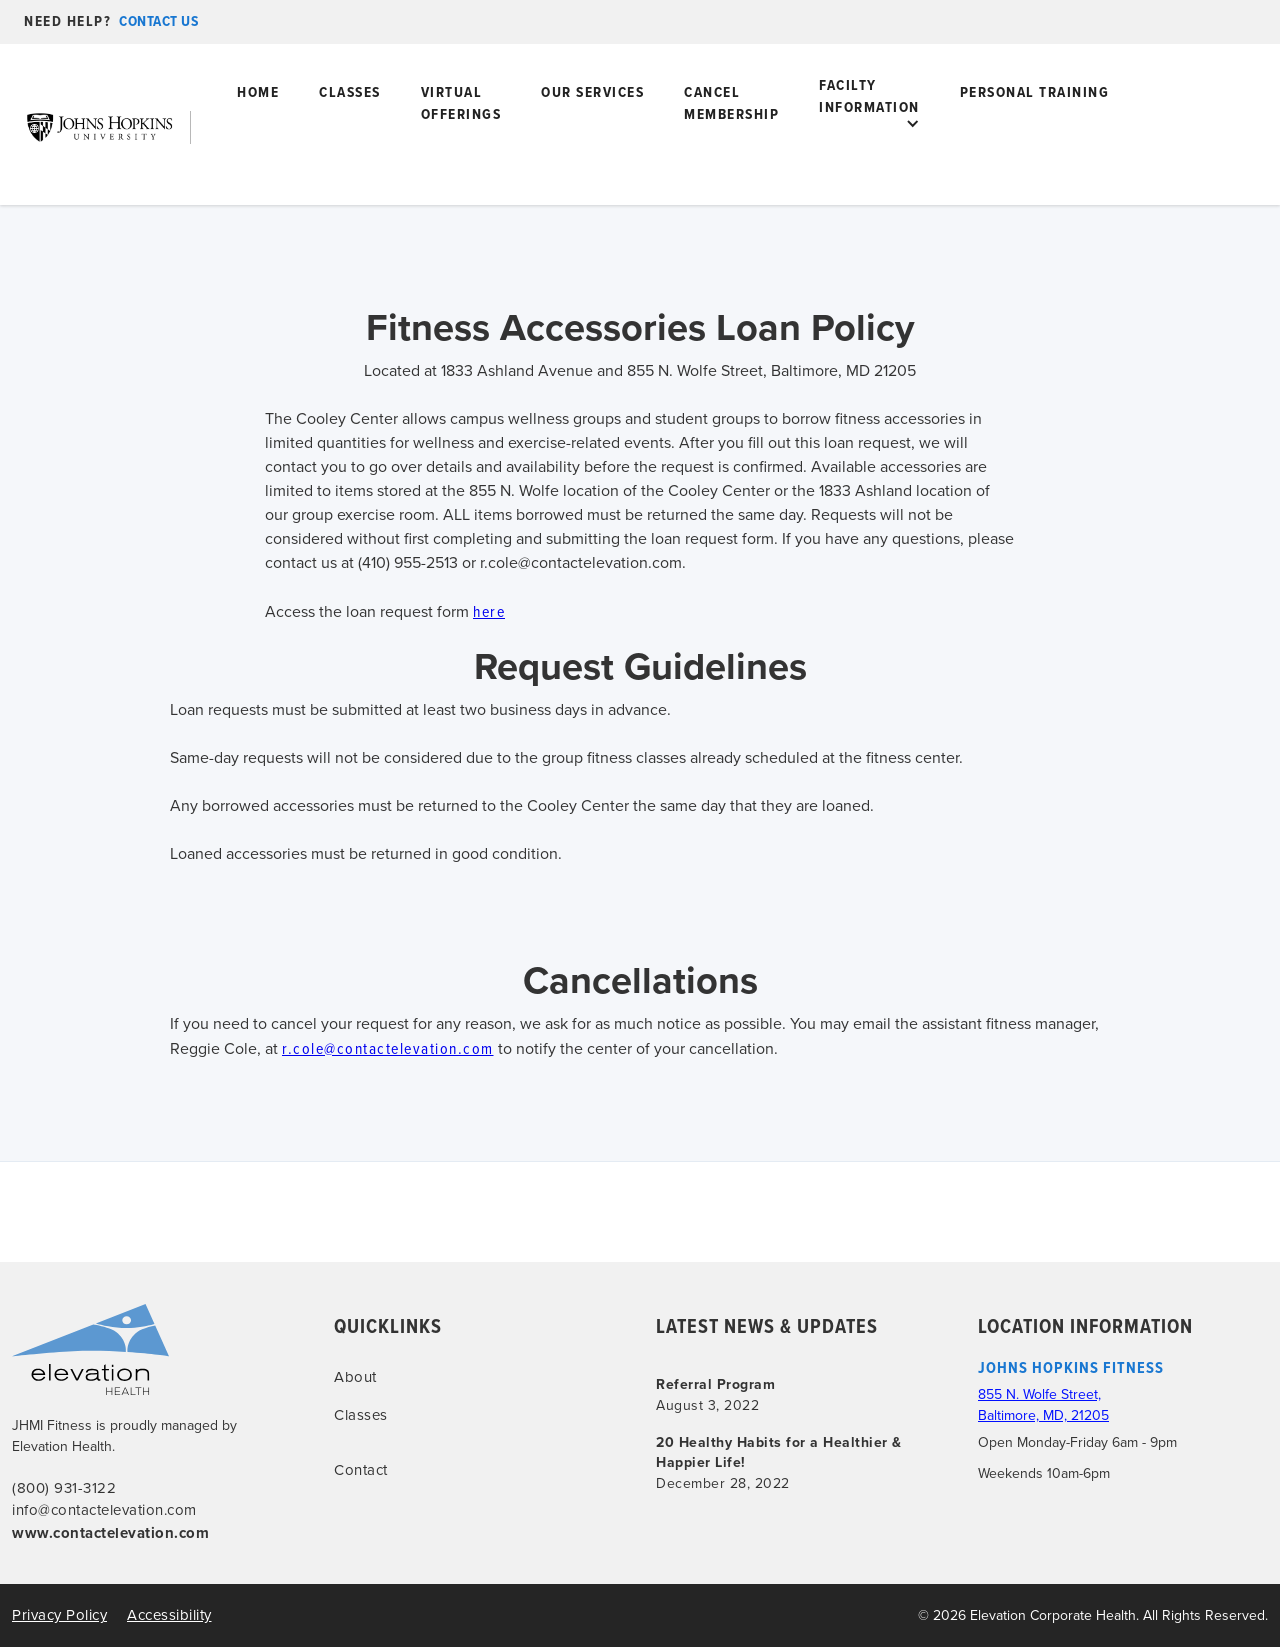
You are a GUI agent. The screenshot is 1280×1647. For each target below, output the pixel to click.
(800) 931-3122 (64, 1488)
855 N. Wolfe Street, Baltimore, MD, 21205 (1043, 1405)
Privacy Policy (59, 1615)
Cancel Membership (731, 103)
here (489, 611)
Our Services (592, 92)
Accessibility (169, 1615)
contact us (158, 21)
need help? (67, 21)
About (355, 1377)
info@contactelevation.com (104, 1510)
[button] (869, 124)
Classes (350, 92)
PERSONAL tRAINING (1035, 92)
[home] (115, 127)
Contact (361, 1470)
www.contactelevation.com (110, 1533)
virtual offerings (461, 103)
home (258, 92)
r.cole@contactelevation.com (388, 1048)
